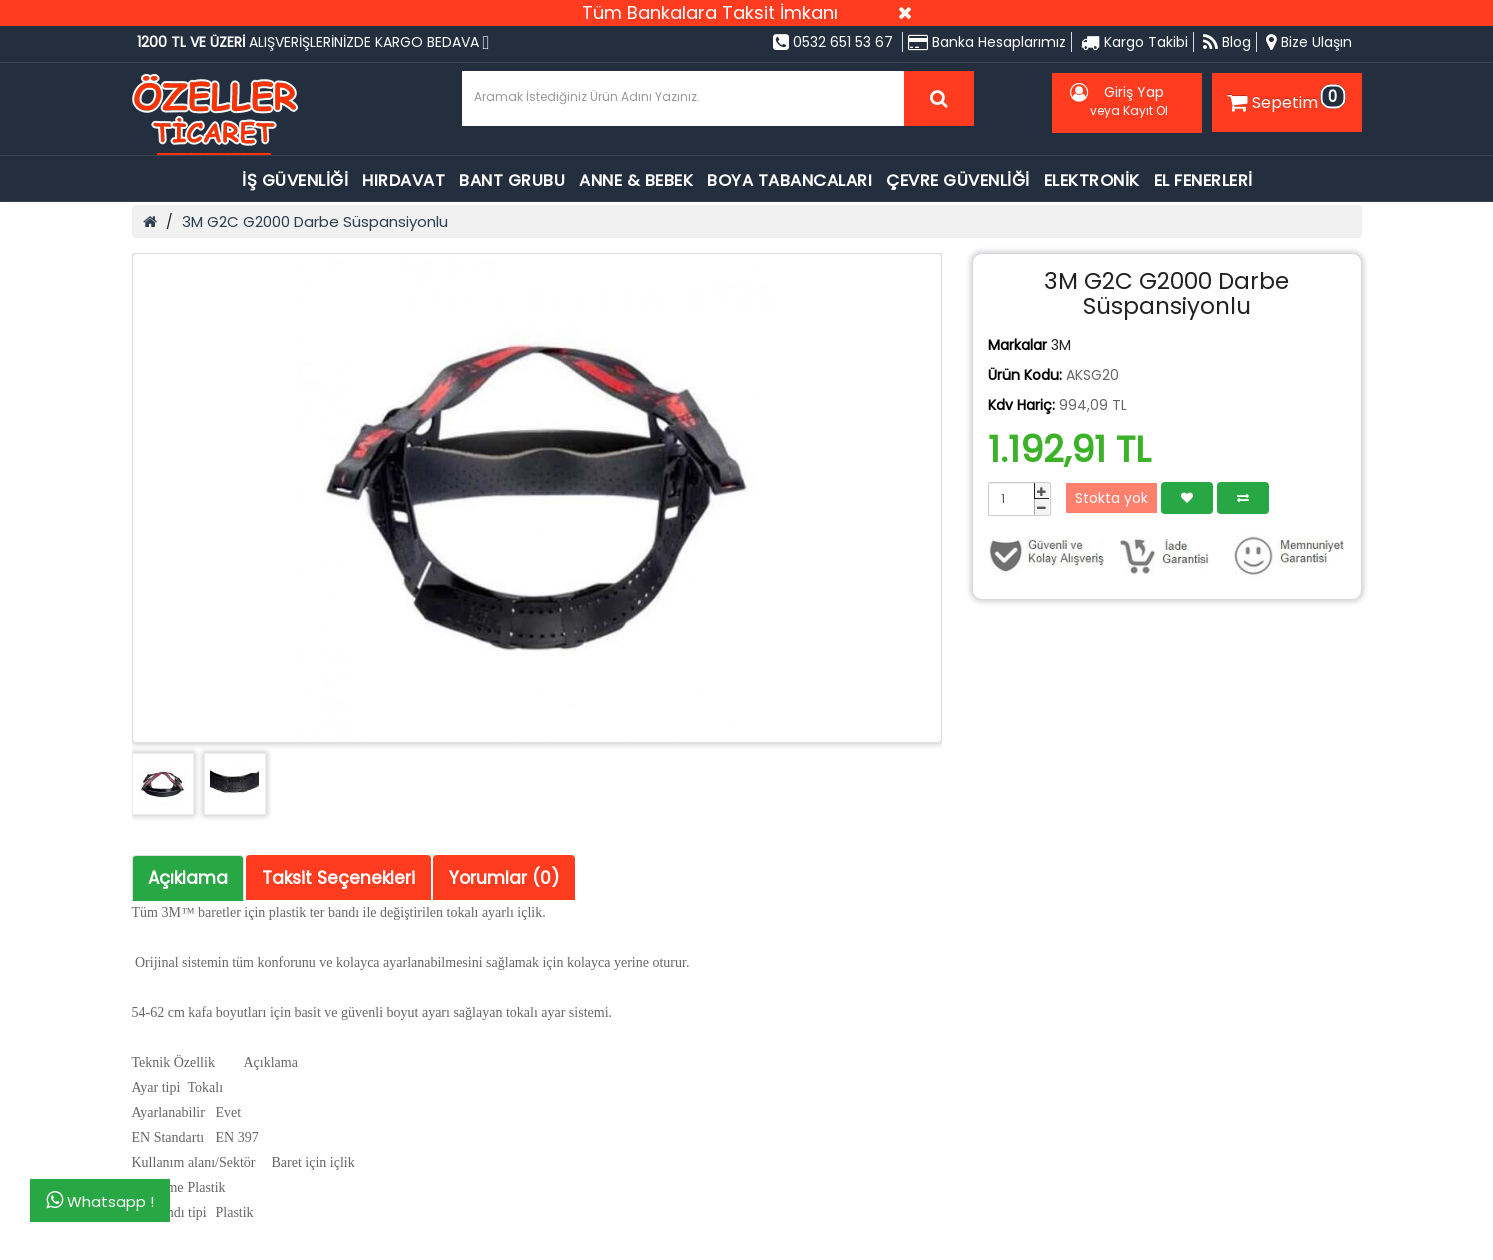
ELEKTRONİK (1092, 180)
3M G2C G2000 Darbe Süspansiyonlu (315, 221)
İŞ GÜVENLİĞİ (295, 180)
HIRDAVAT (403, 180)
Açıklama (188, 878)
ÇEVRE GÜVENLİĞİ (958, 180)
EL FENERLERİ (1203, 180)
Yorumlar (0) (504, 878)
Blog (1227, 42)
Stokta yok (1111, 498)
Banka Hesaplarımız (987, 42)
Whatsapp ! (100, 1201)
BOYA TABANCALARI (789, 180)
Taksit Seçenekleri (338, 878)
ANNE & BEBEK (636, 180)
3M (1061, 345)
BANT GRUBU (512, 180)
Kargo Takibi (1134, 42)
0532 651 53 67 (833, 42)
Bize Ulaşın (1309, 42)
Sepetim (1284, 99)
